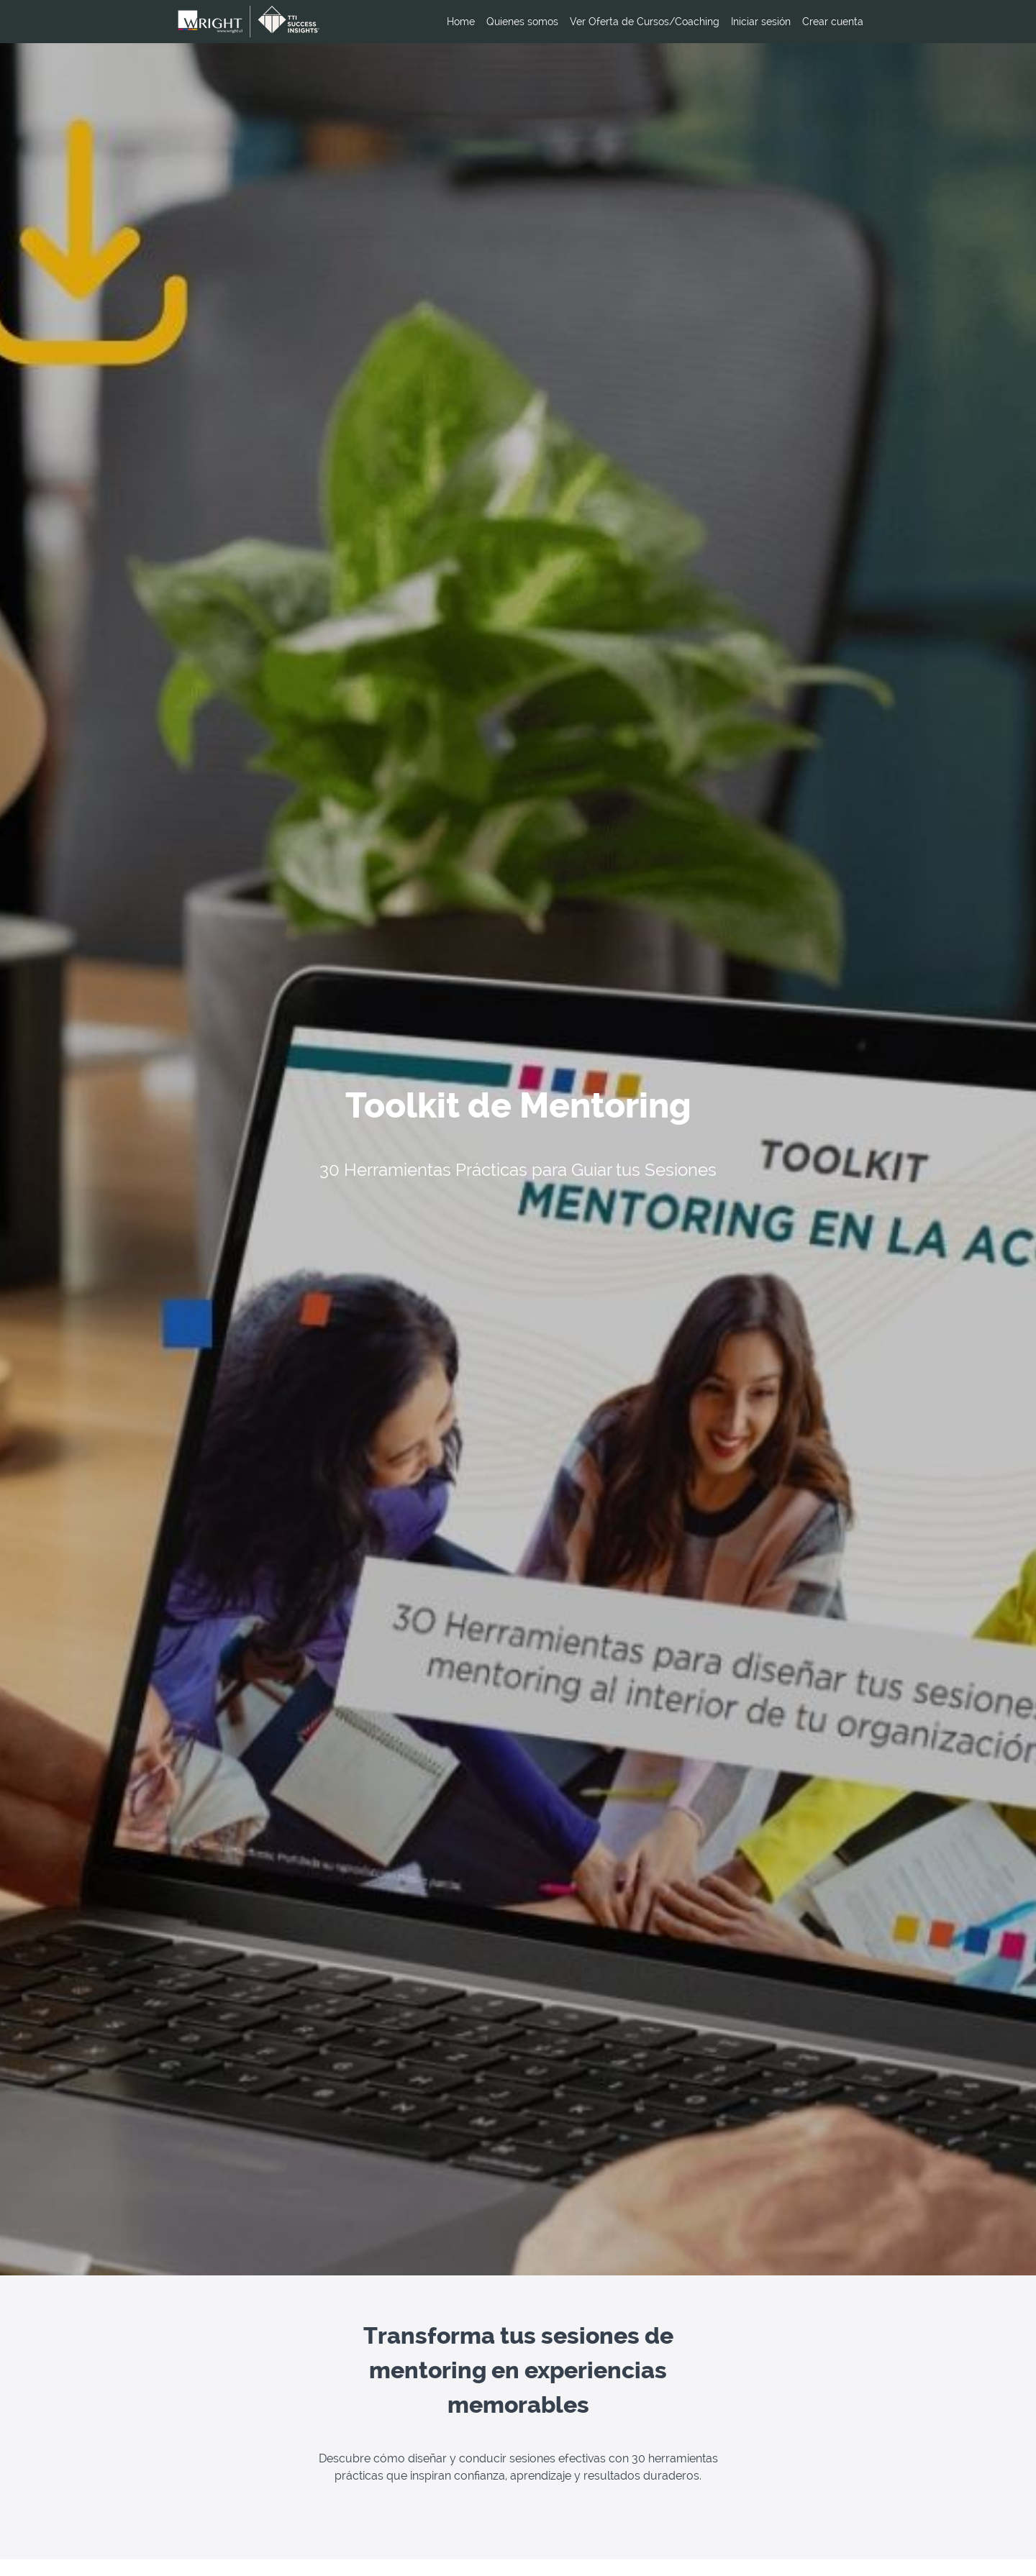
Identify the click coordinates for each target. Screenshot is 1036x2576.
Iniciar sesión (761, 21)
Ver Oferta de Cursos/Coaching (644, 21)
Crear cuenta (832, 21)
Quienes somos (522, 21)
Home (461, 21)
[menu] (649, 21)
